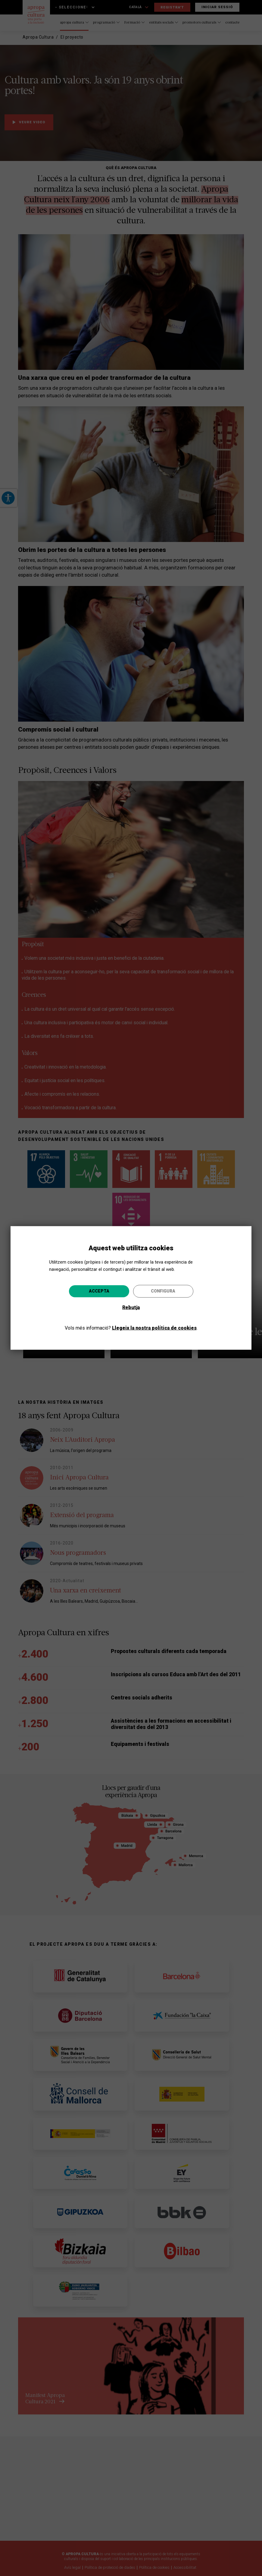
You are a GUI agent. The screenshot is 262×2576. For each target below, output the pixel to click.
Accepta (99, 1291)
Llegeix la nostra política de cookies (154, 1328)
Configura (163, 1291)
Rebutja (131, 1307)
